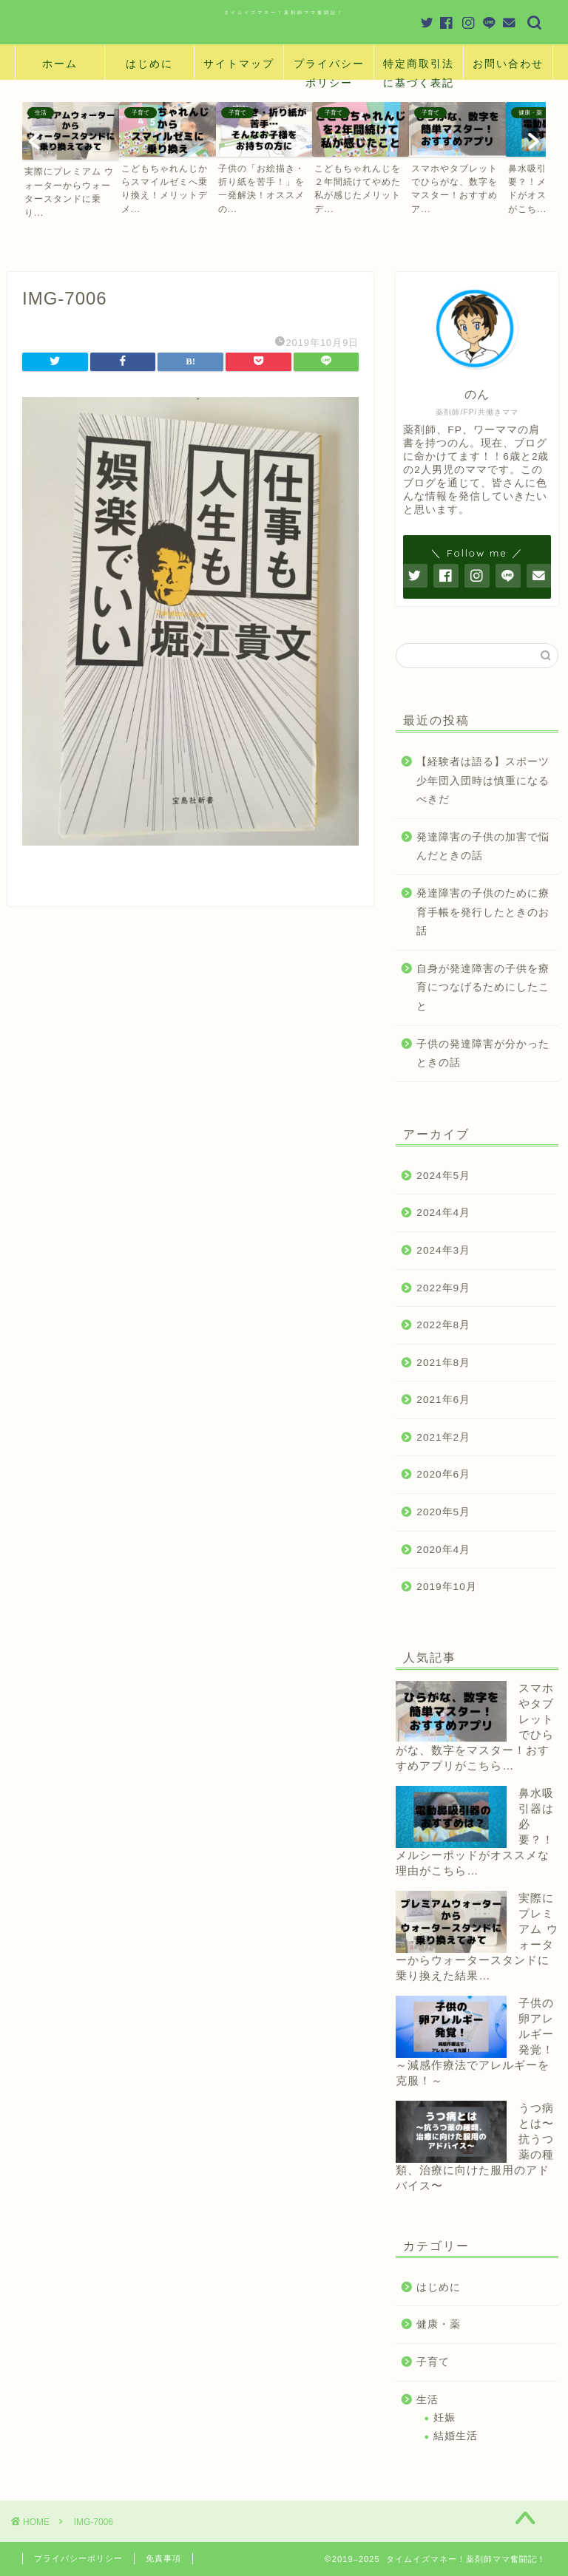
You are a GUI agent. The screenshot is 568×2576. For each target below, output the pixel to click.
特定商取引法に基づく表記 (418, 68)
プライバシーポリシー (329, 68)
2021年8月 (443, 1362)
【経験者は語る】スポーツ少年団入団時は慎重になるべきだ (483, 780)
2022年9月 (443, 1288)
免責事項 (163, 2558)
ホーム (60, 63)
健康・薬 (438, 2324)
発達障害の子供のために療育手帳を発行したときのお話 (483, 912)
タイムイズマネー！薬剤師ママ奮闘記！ (284, 12)
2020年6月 (443, 1474)
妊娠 (444, 2417)
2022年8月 (443, 1325)
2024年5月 (443, 1175)
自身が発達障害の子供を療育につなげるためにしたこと (483, 987)
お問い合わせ (508, 63)
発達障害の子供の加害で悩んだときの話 (483, 847)
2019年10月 (446, 1586)
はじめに (149, 63)
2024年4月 (443, 1212)
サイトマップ (238, 63)
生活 (427, 2399)
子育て (433, 2362)
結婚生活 (455, 2435)
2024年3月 (443, 1250)
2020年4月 (443, 1549)
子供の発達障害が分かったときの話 (483, 1054)
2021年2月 (443, 1437)
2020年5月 (443, 1512)
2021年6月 (443, 1399)
